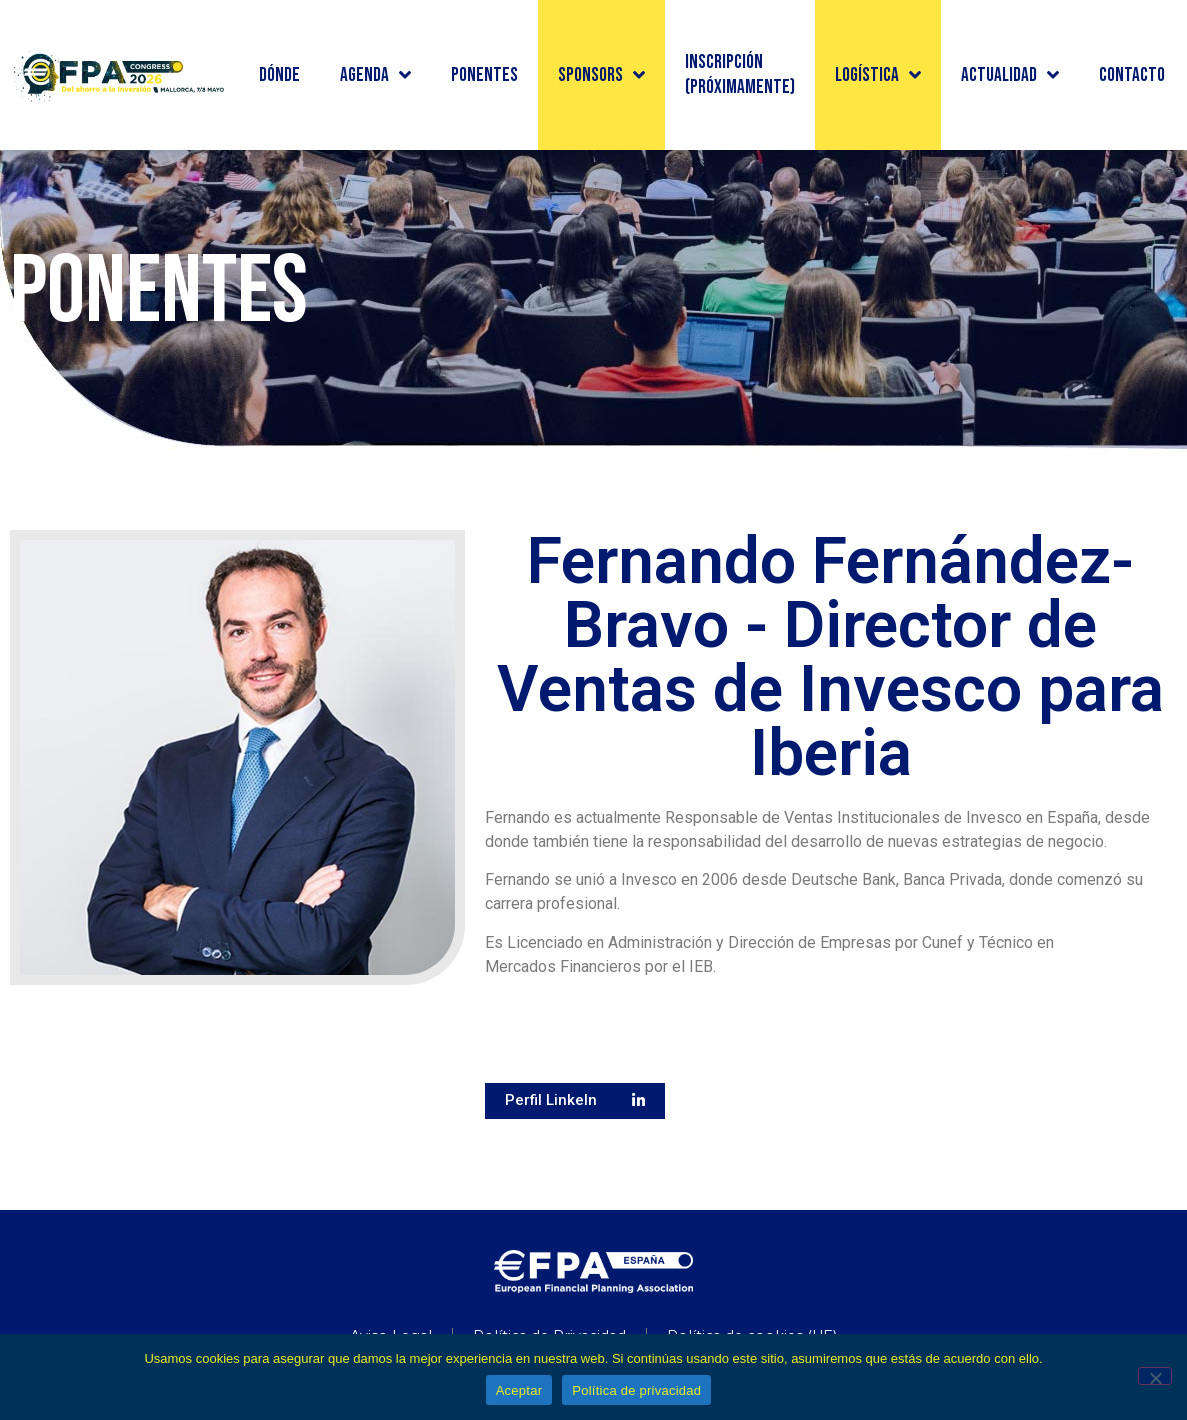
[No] (1155, 1376)
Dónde (279, 75)
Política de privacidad (636, 1390)
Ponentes (484, 75)
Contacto (1132, 75)
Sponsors (601, 74)
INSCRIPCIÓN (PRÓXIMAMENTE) (740, 75)
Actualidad (1010, 74)
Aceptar (519, 1390)
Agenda (375, 74)
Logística (878, 74)
